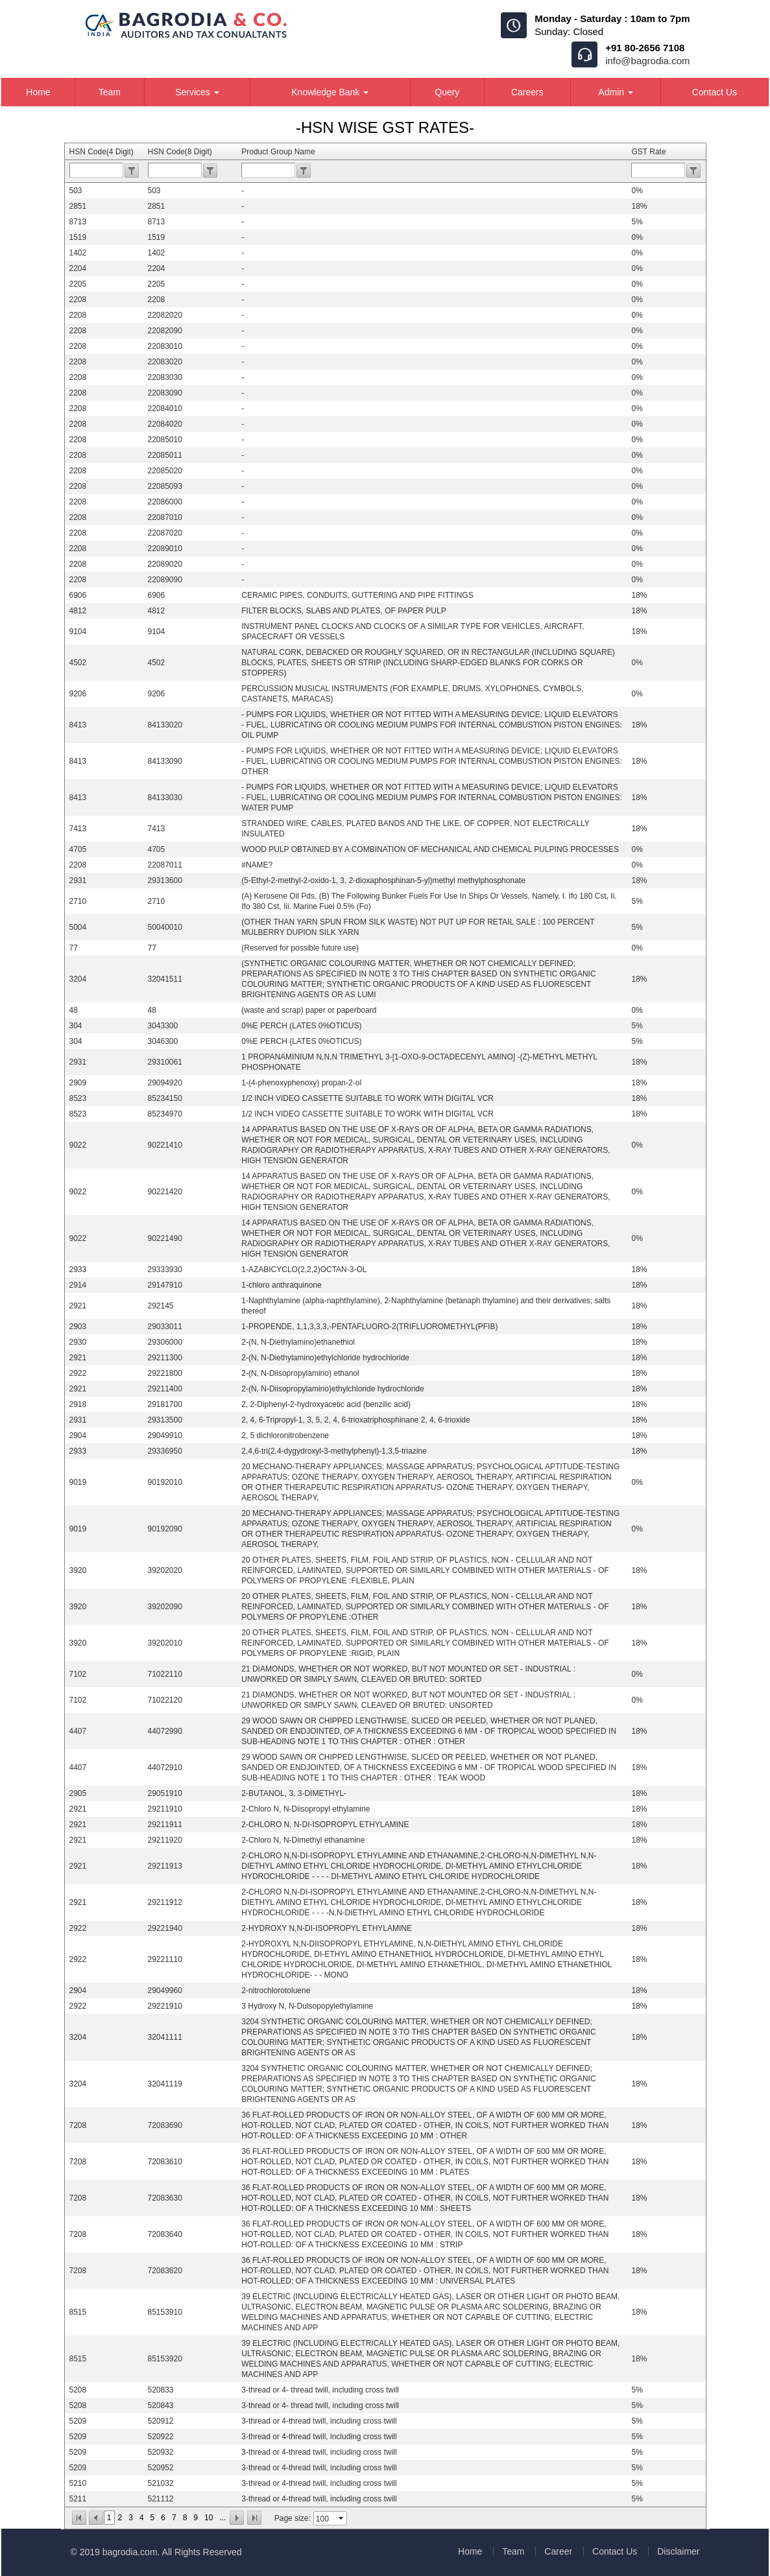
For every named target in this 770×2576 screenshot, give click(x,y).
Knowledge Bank (329, 92)
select (342, 2518)
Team (110, 92)
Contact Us (714, 92)
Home (38, 92)
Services (197, 92)
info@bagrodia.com (647, 60)
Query (447, 92)
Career (558, 2551)
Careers (527, 92)
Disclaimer (678, 2551)
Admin (615, 92)
